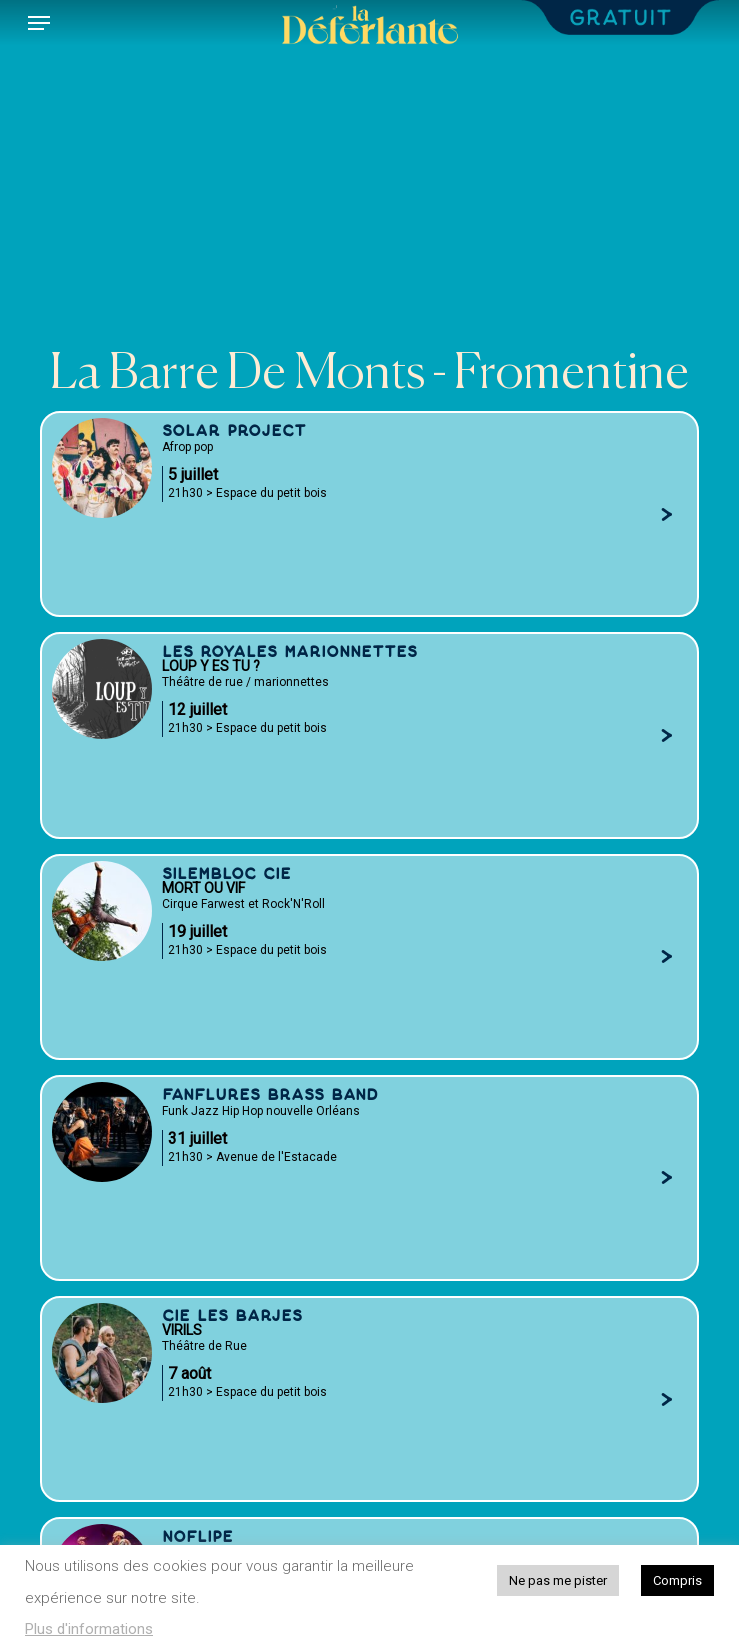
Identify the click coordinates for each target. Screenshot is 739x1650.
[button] (39, 23)
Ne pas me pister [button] (558, 1580)
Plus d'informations (89, 1629)
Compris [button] (677, 1580)
